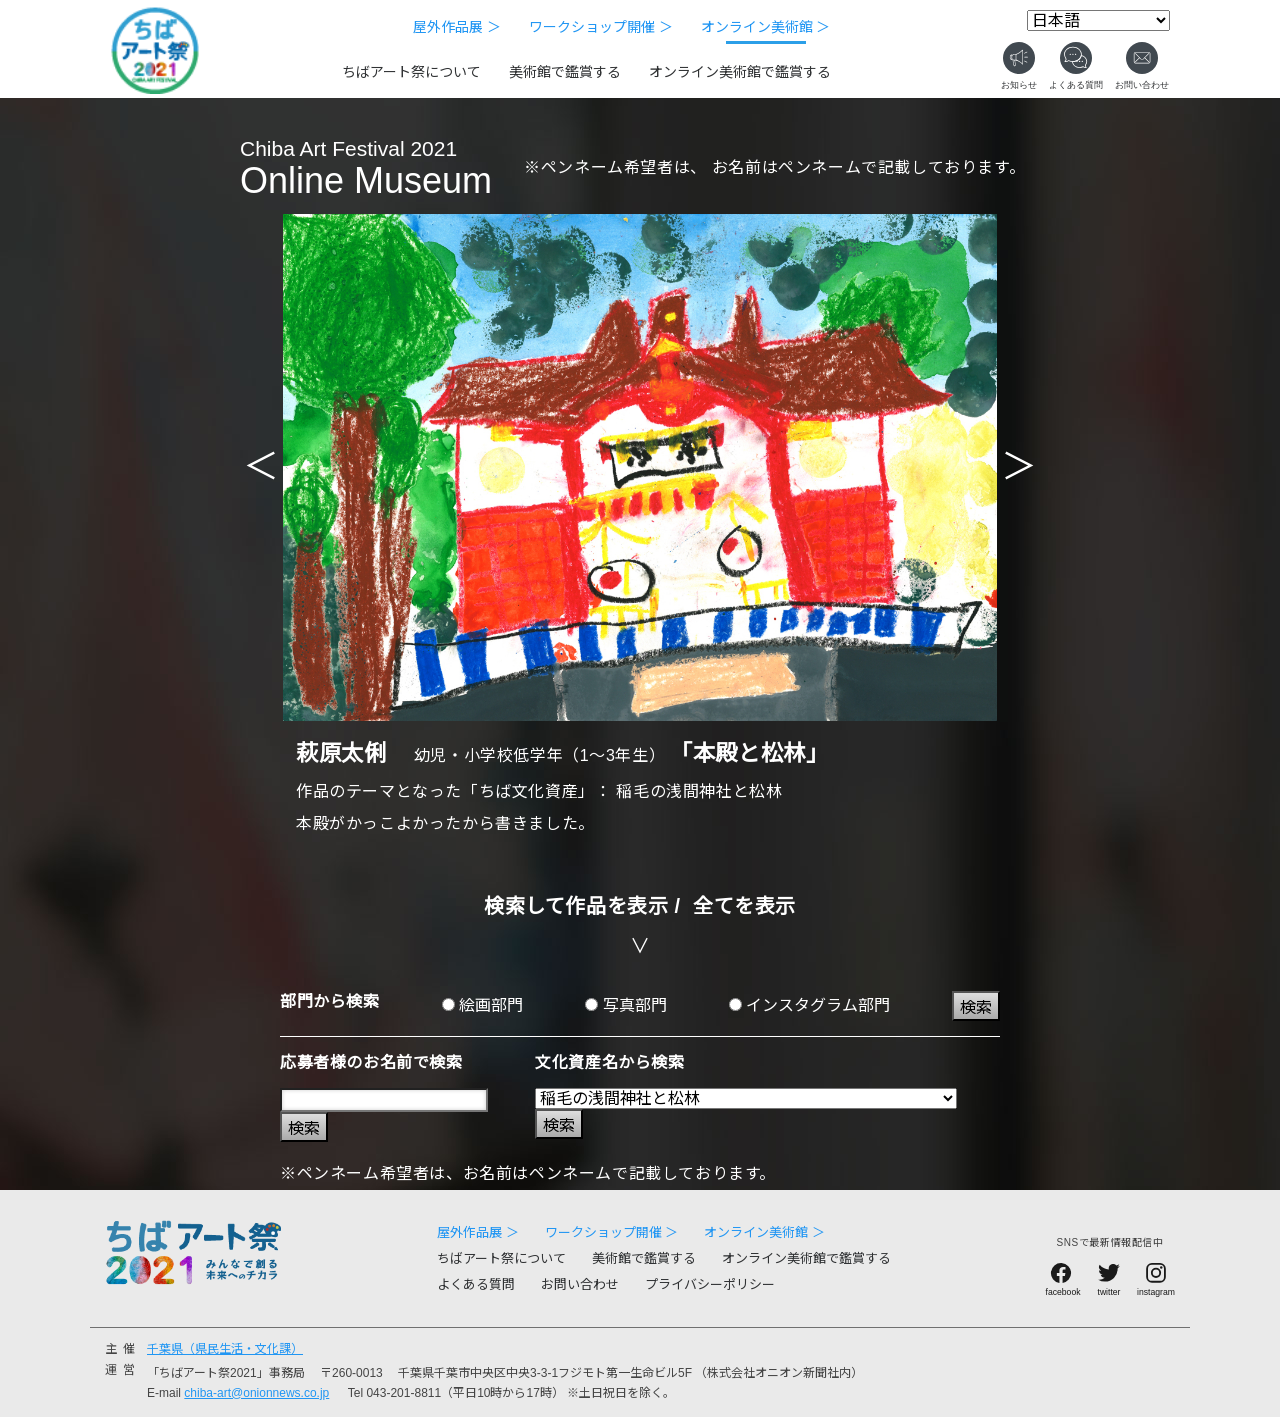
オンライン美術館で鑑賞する (740, 72)
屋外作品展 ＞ (457, 27)
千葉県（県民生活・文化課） (225, 1349)
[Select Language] (1098, 20)
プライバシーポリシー (710, 1284)
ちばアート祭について (411, 72)
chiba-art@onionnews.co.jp (256, 1393)
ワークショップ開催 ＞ (601, 27)
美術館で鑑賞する (565, 72)
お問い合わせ (580, 1284)
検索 (976, 1007)
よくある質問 (476, 1284)
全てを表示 (744, 906)
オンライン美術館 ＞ (766, 27)
